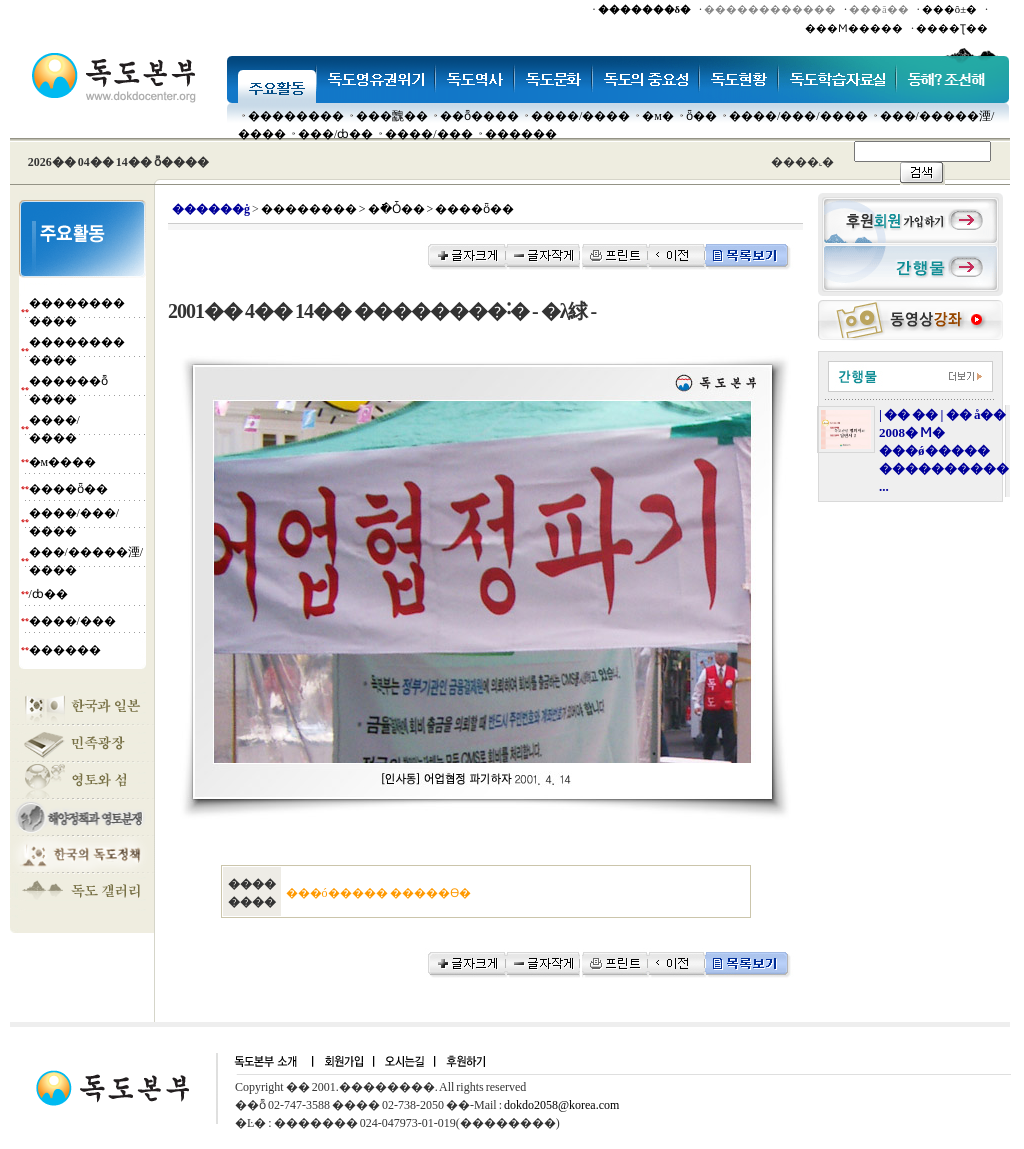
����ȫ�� (68, 489)
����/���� (580, 116)
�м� (658, 116)
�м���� (63, 462)
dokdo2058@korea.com (561, 1105)
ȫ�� (701, 116)
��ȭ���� (479, 116)
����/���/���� (798, 116)
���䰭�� (392, 116)
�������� (296, 116)
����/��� (428, 134)
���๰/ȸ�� (335, 134)
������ (521, 134)
